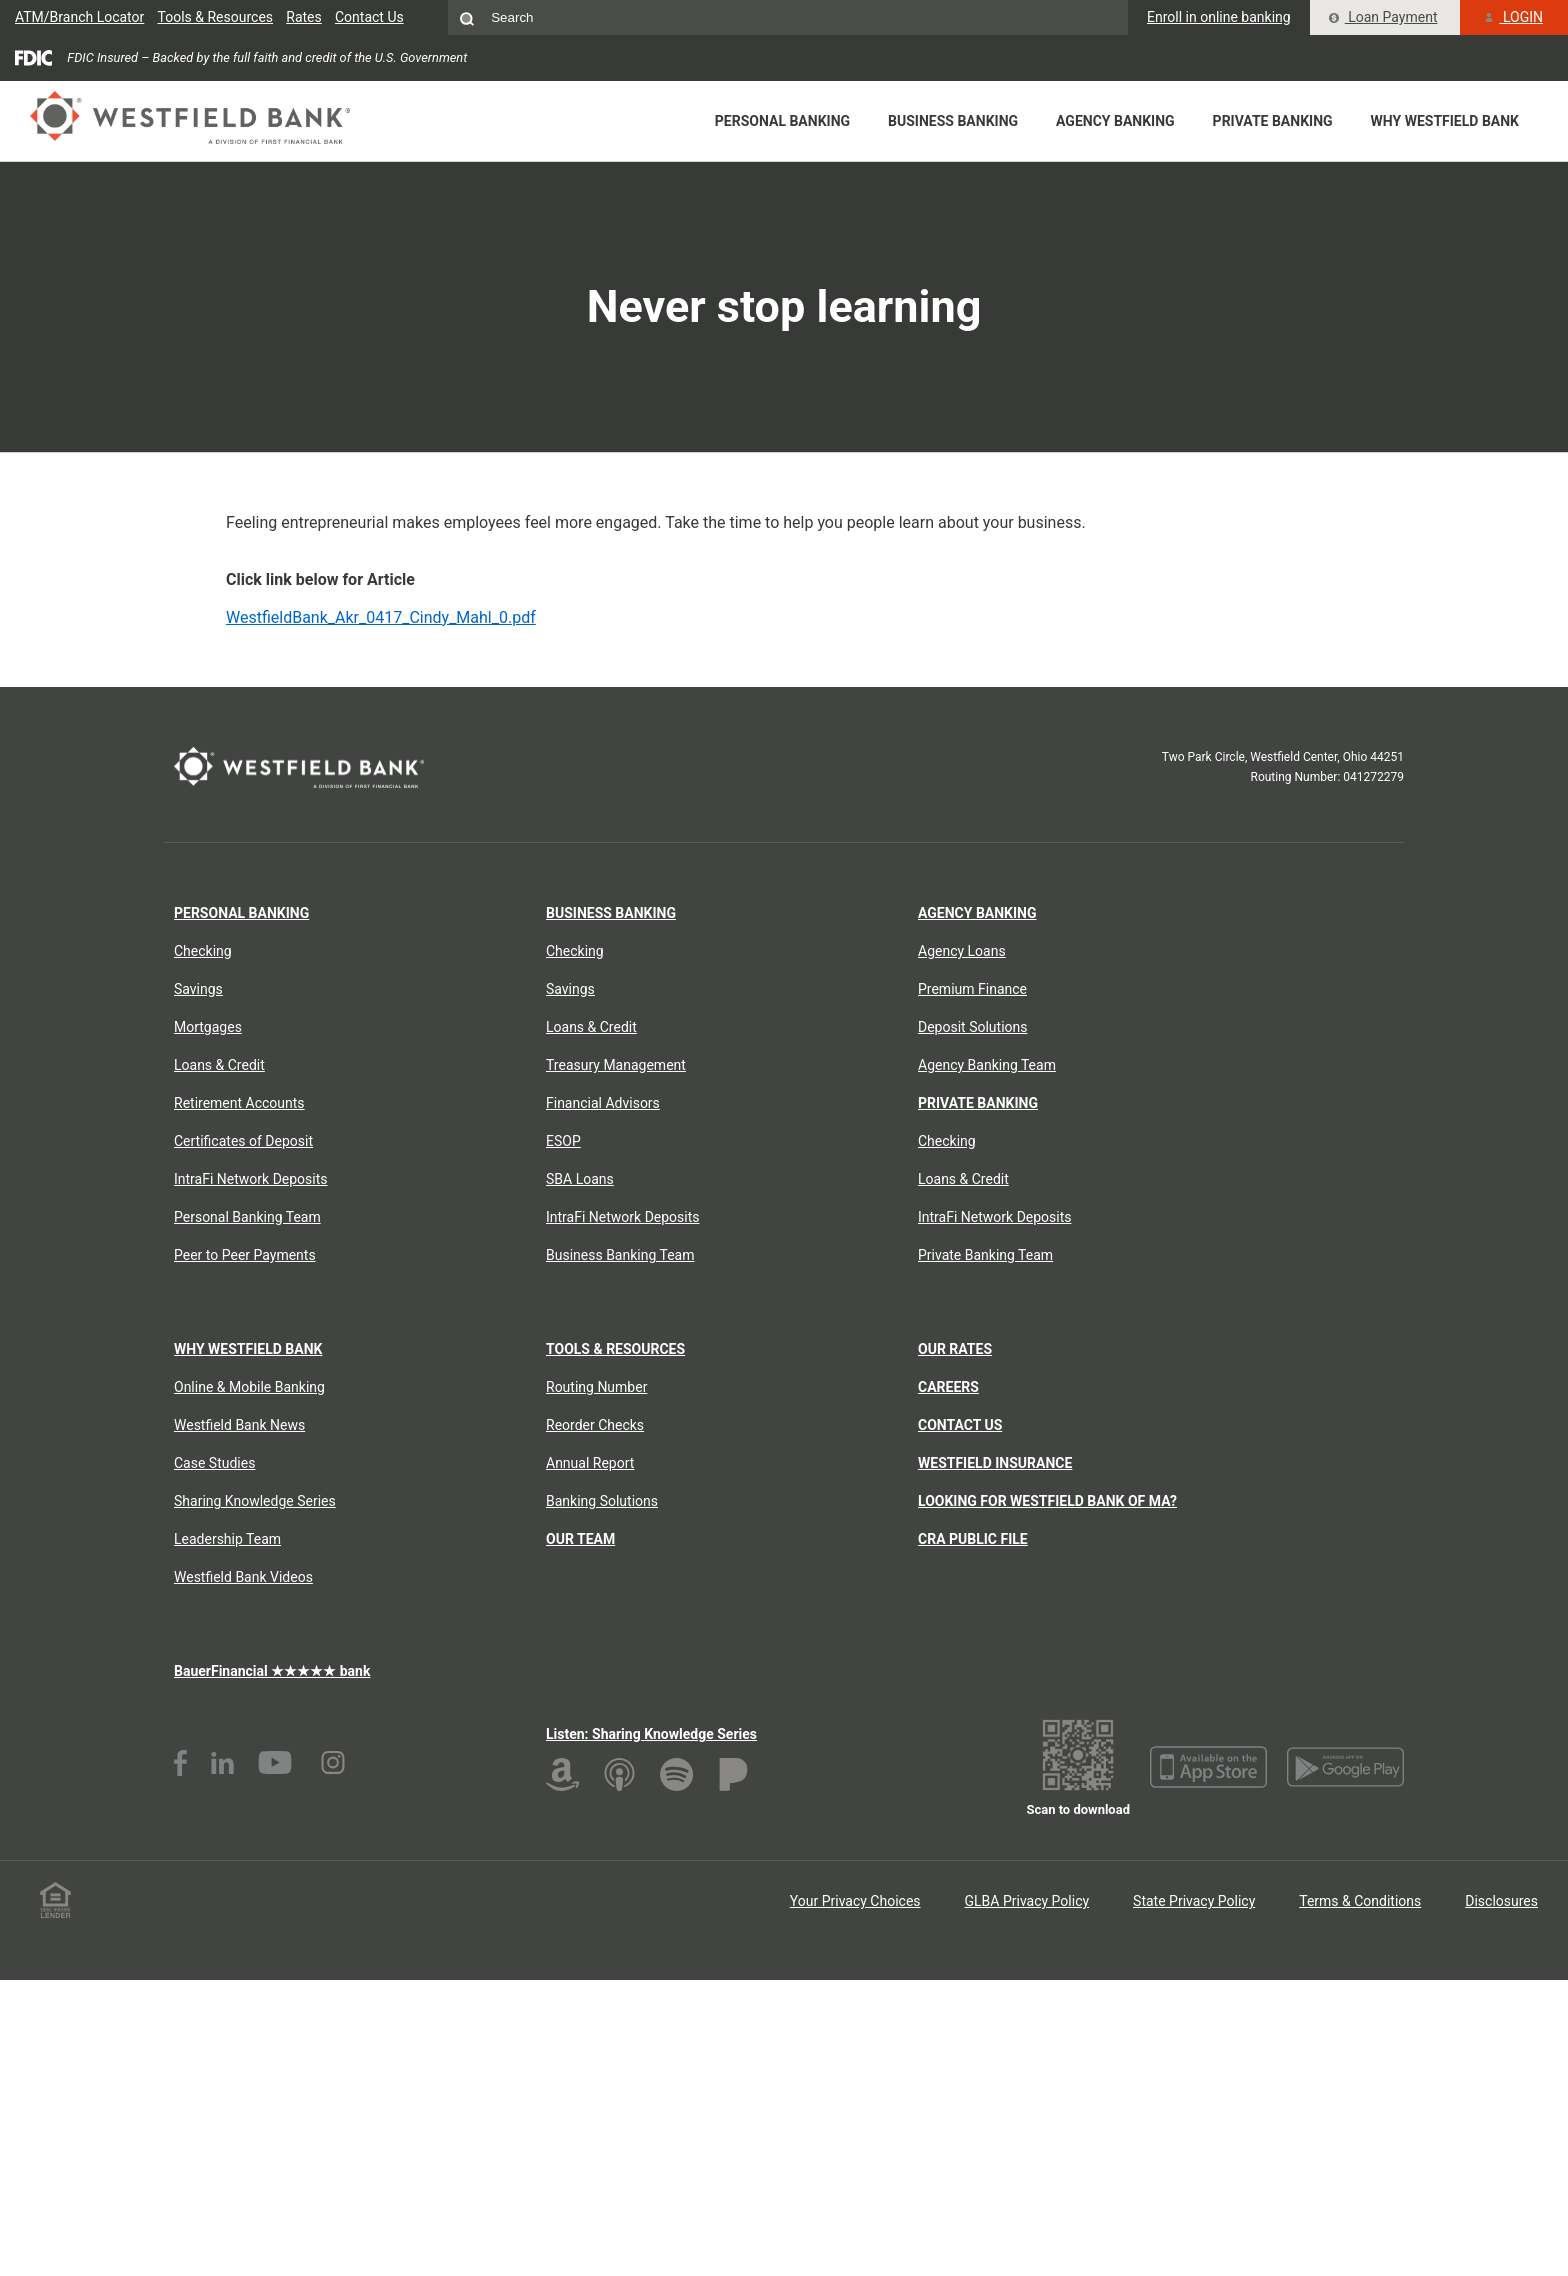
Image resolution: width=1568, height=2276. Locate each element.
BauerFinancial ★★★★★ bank (272, 1671)
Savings (198, 989)
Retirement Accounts (239, 1103)
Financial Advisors (603, 1103)
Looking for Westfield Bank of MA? (1047, 1501)
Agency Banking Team (987, 1065)
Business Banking (953, 121)
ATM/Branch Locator (79, 17)
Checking (203, 951)
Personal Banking (782, 121)
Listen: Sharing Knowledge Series (651, 1734)
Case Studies (214, 1463)
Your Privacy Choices (855, 1901)
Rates (303, 17)
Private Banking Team (985, 1255)
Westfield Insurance (995, 1463)
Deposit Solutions (972, 1027)
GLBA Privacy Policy (1027, 1901)
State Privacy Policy (1194, 1901)
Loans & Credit (219, 1065)
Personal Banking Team (247, 1217)
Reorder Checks (595, 1425)
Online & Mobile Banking (249, 1387)
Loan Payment (1383, 17)
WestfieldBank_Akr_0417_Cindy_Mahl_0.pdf (381, 617)
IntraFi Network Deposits (251, 1179)
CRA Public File (973, 1539)
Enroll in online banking (1219, 17)
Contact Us (369, 17)
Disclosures (1501, 1901)
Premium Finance (972, 989)
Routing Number (596, 1387)
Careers (948, 1387)
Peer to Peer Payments (245, 1255)
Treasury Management (616, 1065)
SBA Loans (580, 1179)
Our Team (580, 1539)
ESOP (563, 1141)
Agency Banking (1115, 121)
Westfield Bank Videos (243, 1577)
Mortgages (208, 1027)
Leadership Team (227, 1539)
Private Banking (1273, 121)
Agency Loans (962, 951)
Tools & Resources (216, 17)
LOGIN (1514, 17)
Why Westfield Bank (1445, 121)
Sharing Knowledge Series (255, 1501)
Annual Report (590, 1463)
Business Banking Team (620, 1255)
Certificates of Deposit (243, 1141)
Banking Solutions (602, 1501)
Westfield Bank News (239, 1425)
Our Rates (955, 1349)
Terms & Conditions (1360, 1901)
